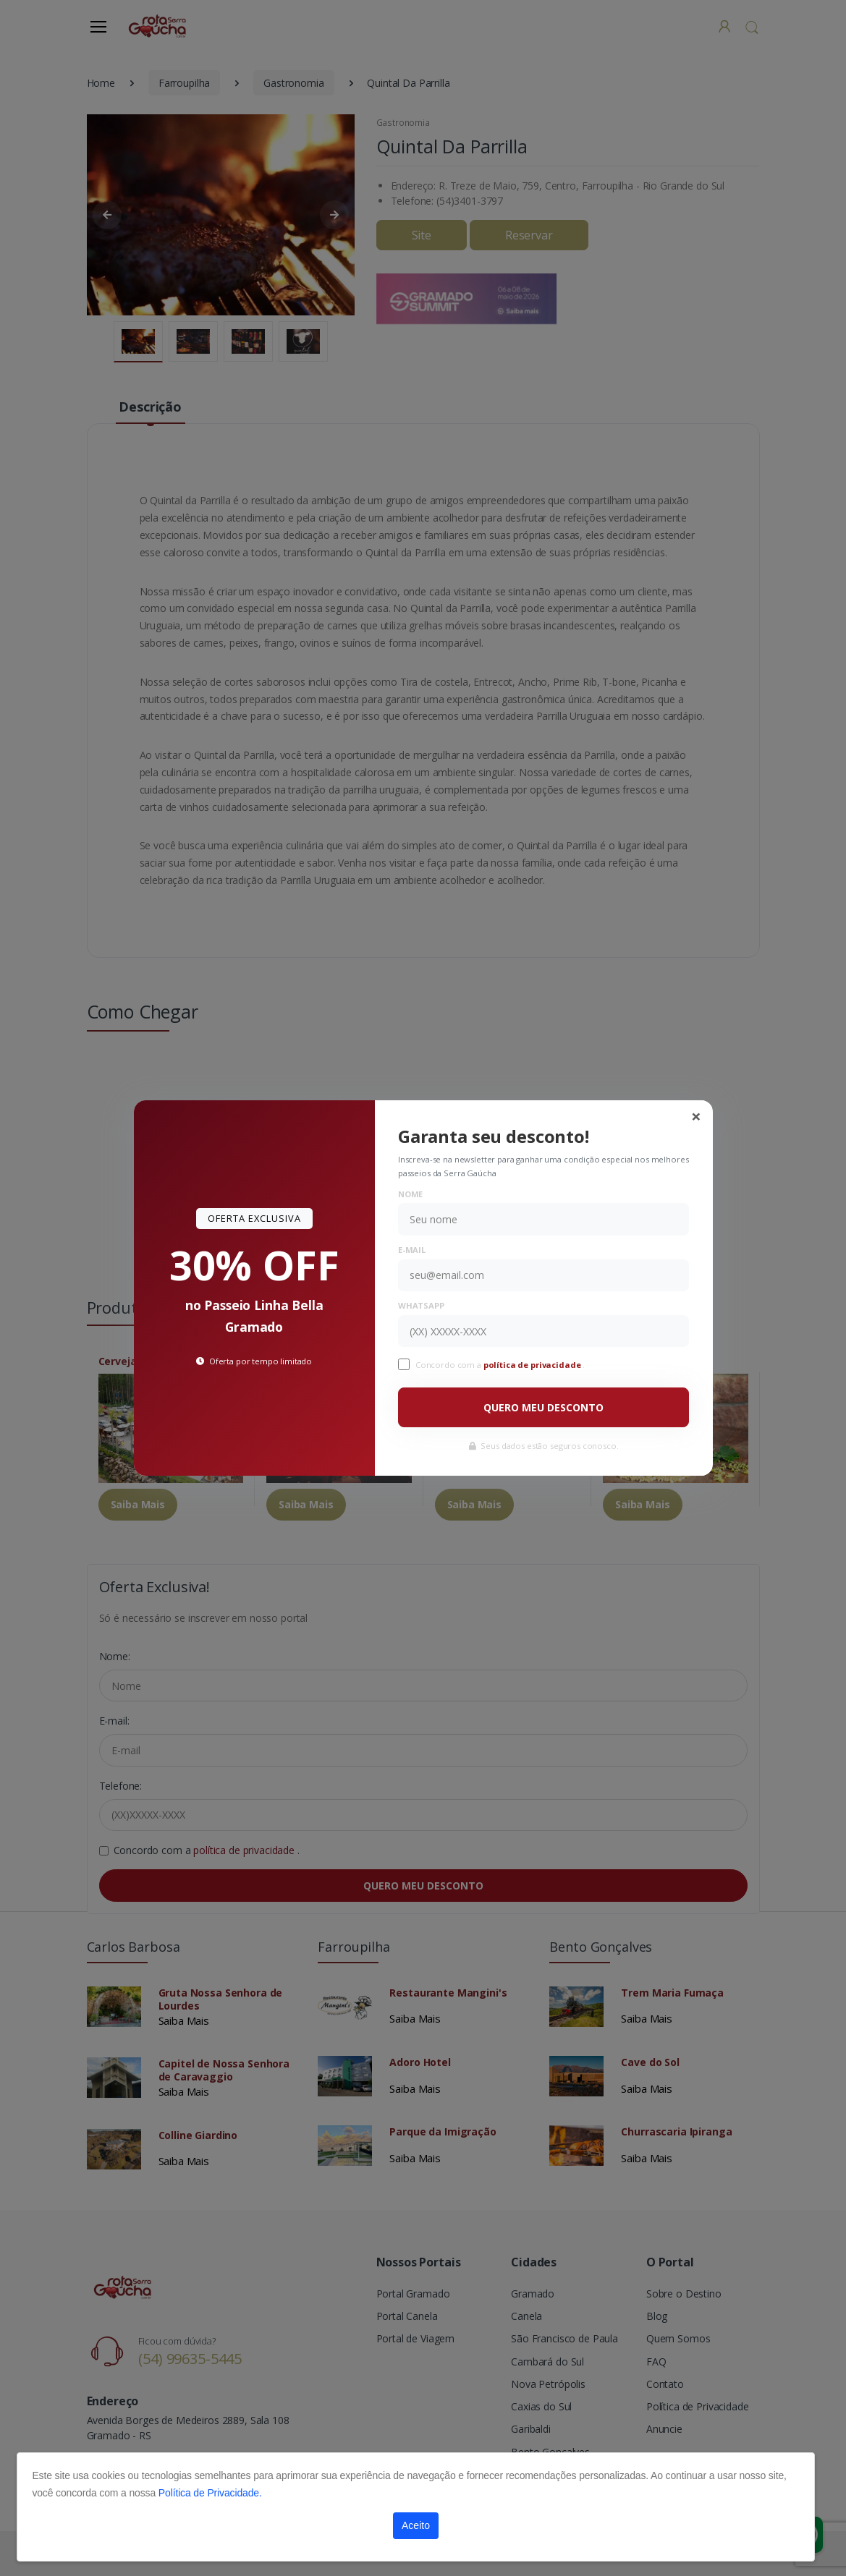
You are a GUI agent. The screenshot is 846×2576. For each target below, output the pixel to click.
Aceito (416, 2525)
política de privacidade (533, 1364)
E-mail (412, 1249)
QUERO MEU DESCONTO (543, 1407)
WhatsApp (421, 1305)
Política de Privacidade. (210, 2493)
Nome (410, 1194)
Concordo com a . (500, 1364)
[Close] (696, 1116)
